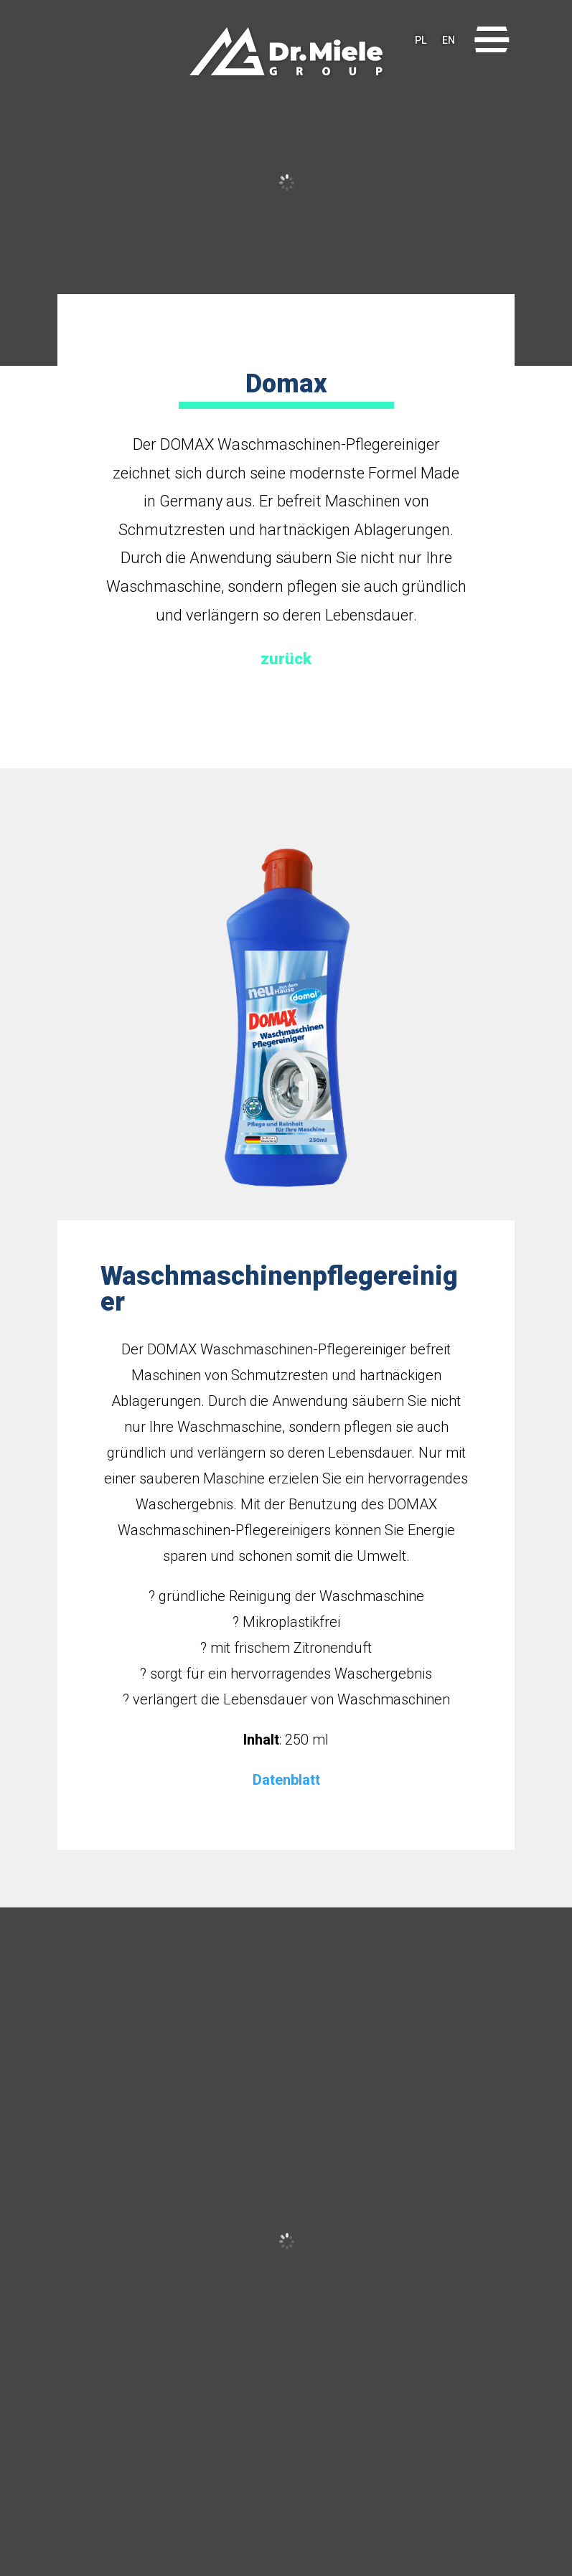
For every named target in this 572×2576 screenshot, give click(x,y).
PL (420, 40)
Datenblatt (286, 1779)
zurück (286, 659)
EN (448, 40)
